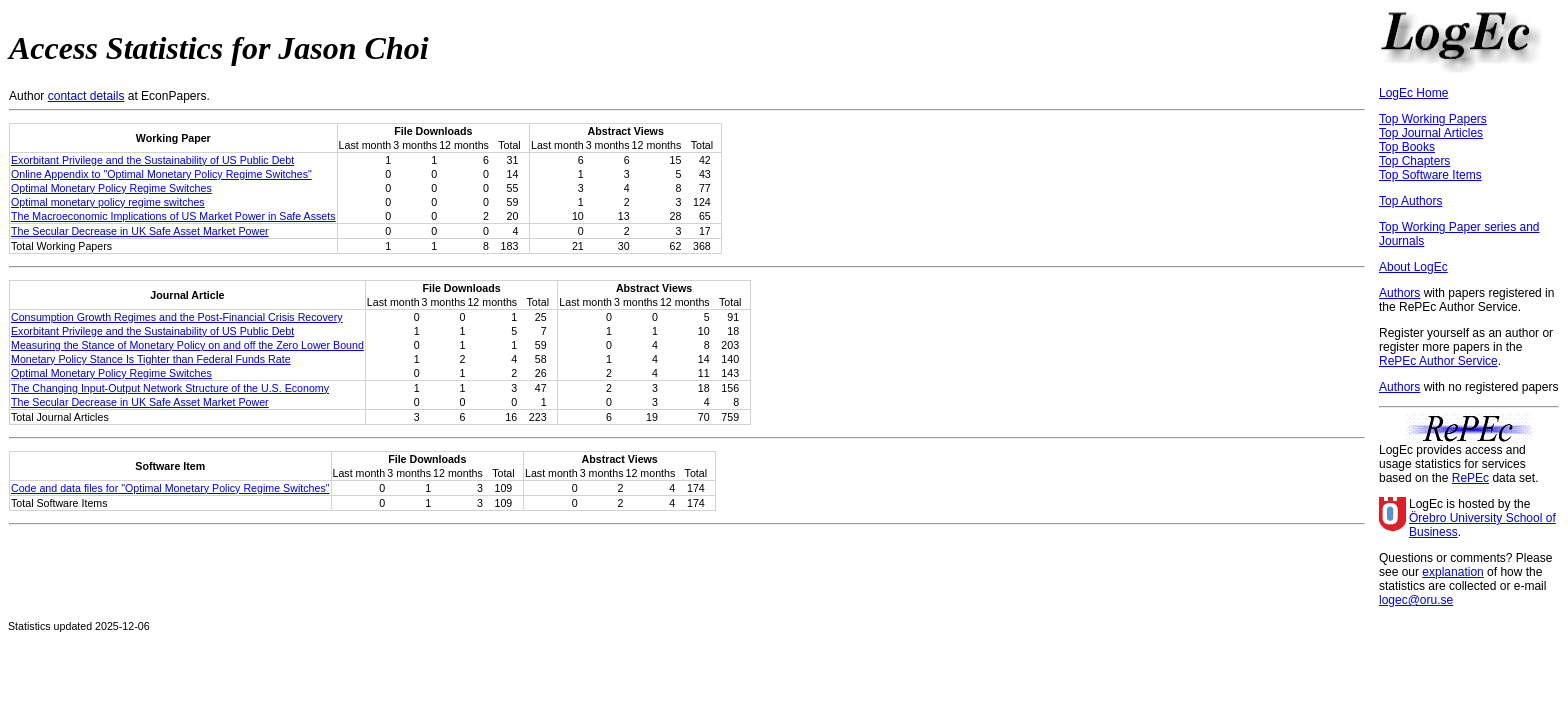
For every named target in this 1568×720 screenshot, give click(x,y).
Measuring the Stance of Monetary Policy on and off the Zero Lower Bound (187, 345)
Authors (1399, 293)
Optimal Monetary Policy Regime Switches (111, 188)
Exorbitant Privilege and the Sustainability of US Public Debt (152, 160)
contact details (86, 96)
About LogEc (1413, 267)
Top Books (1407, 147)
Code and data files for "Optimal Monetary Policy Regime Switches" (170, 488)
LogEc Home (1413, 93)
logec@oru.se (1416, 600)
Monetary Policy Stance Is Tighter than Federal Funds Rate (151, 359)
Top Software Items (1430, 175)
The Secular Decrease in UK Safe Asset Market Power (140, 231)
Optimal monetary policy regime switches (108, 202)
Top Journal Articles (1431, 133)
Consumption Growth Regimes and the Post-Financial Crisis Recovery (177, 317)
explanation (1452, 572)
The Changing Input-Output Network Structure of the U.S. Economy (170, 388)
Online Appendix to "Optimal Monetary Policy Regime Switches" (161, 174)
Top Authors (1410, 201)
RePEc (1470, 478)
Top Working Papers (1433, 119)
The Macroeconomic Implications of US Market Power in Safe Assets (173, 216)
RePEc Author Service (1438, 361)
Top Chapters (1414, 161)
